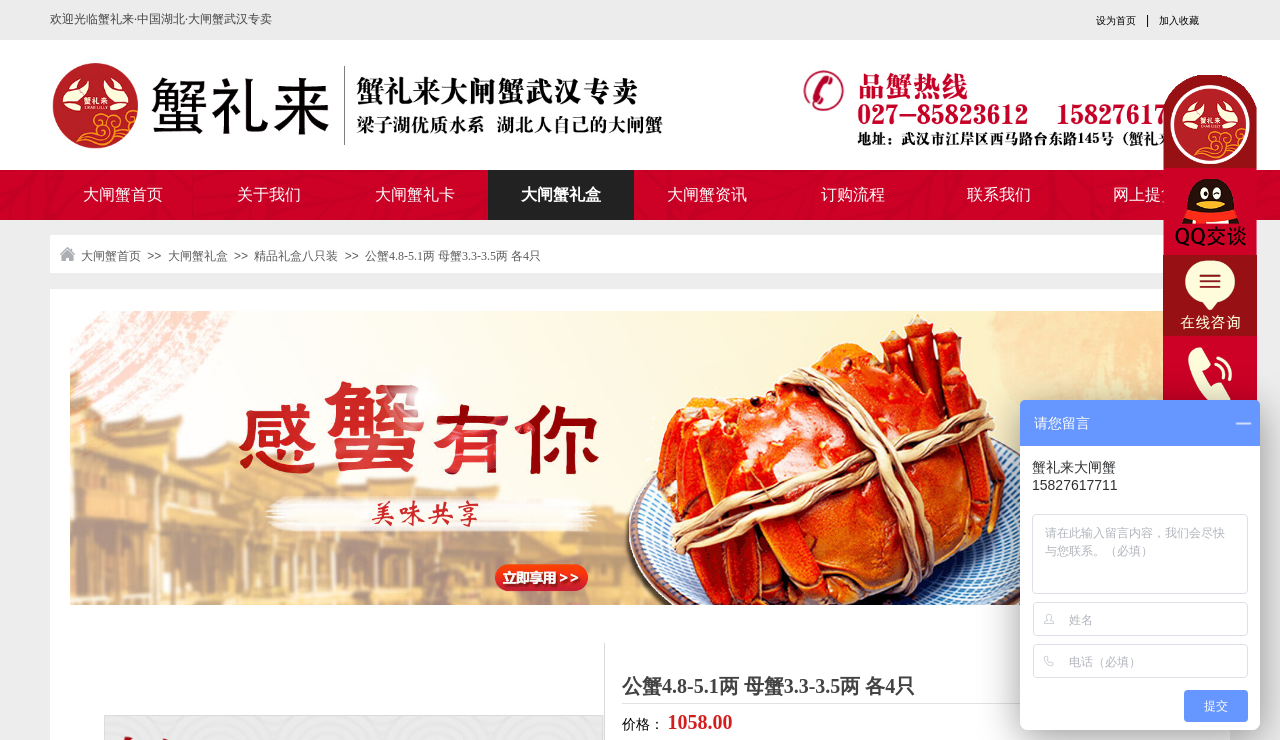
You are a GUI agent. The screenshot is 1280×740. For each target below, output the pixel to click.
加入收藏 (1179, 20)
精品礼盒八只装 (296, 256)
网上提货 (1145, 194)
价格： (645, 724)
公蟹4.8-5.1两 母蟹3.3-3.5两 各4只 (453, 256)
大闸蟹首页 (123, 194)
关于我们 (269, 194)
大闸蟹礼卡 (415, 194)
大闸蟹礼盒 (561, 194)
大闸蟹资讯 (707, 194)
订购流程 (853, 194)
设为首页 (1116, 20)
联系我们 (999, 194)
